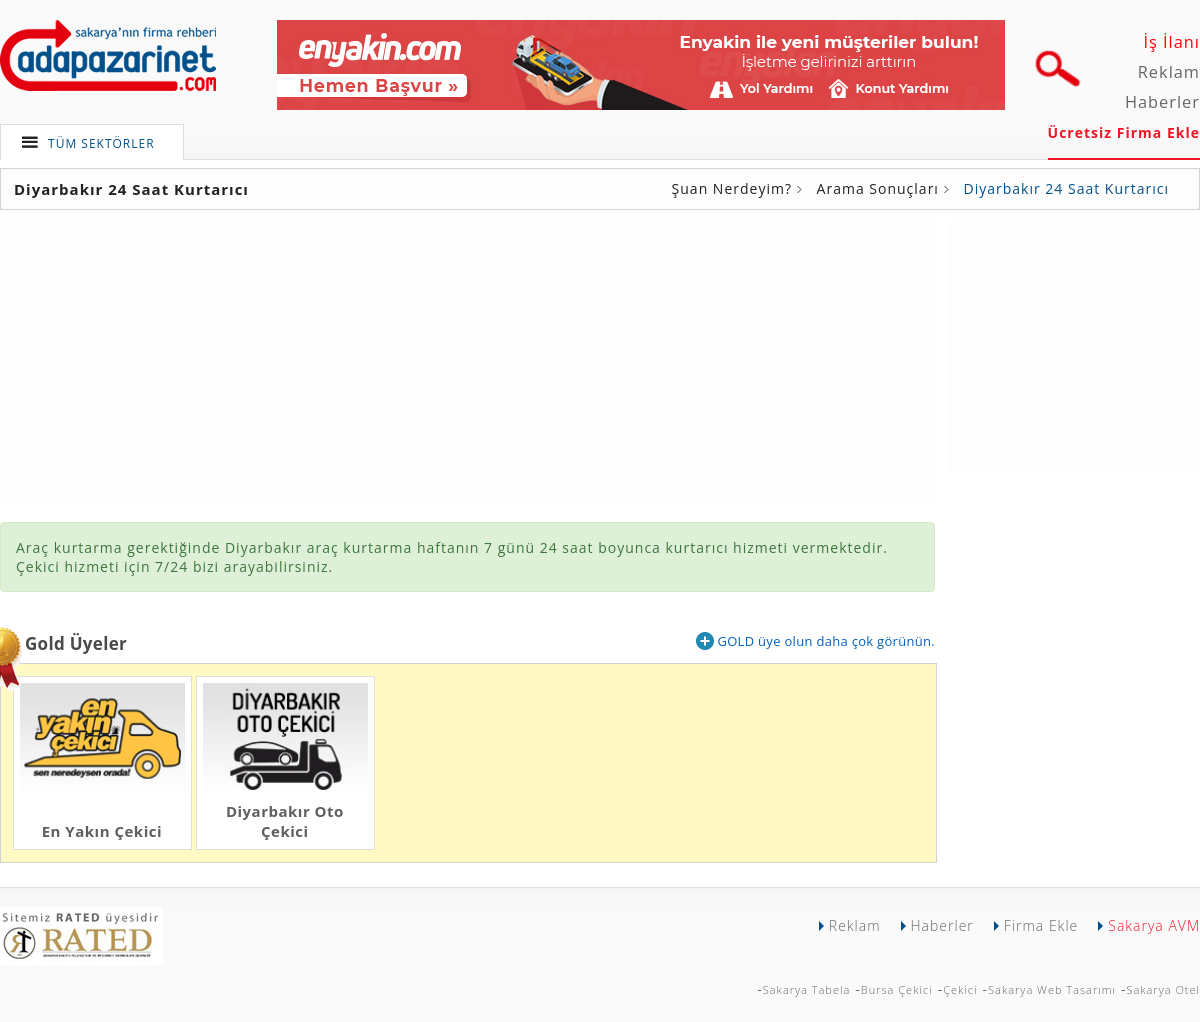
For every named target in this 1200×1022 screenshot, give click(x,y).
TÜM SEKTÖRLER (101, 143)
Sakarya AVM (1154, 925)
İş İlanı (1171, 42)
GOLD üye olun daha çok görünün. (815, 641)
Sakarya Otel (1163, 989)
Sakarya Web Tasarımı (1052, 989)
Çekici (960, 989)
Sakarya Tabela (807, 989)
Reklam (1169, 72)
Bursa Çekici (897, 989)
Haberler (1162, 102)
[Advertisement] (1075, 343)
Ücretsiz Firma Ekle (1124, 132)
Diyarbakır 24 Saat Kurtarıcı (1066, 188)
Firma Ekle (1041, 925)
